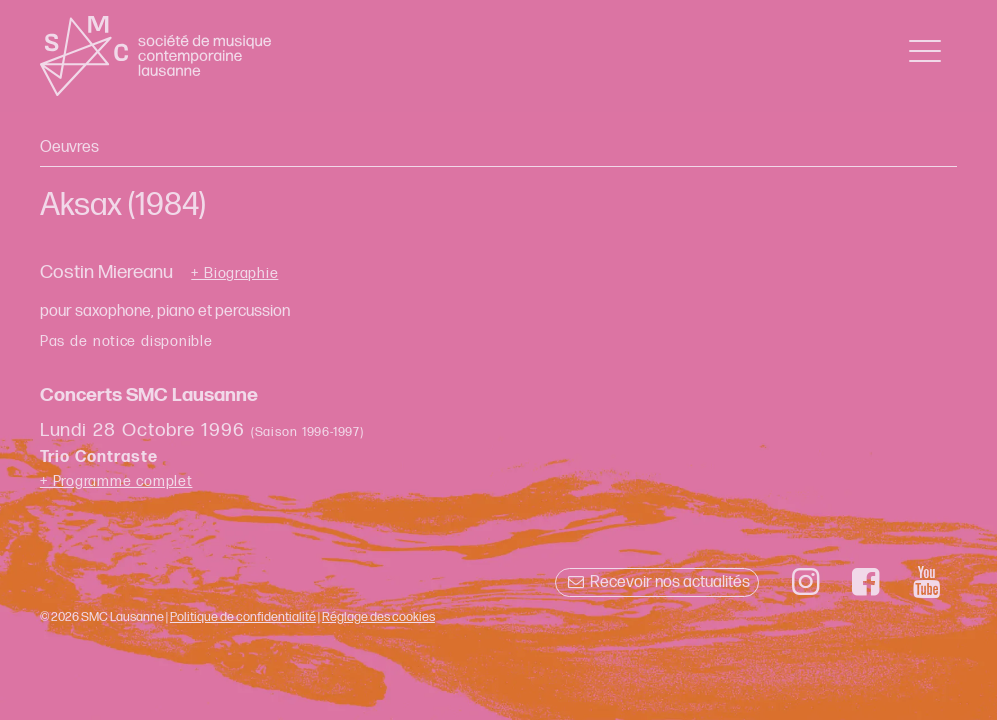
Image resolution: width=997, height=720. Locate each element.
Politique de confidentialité (243, 617)
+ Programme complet (116, 481)
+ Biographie (234, 274)
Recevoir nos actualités (656, 582)
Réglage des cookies (378, 617)
